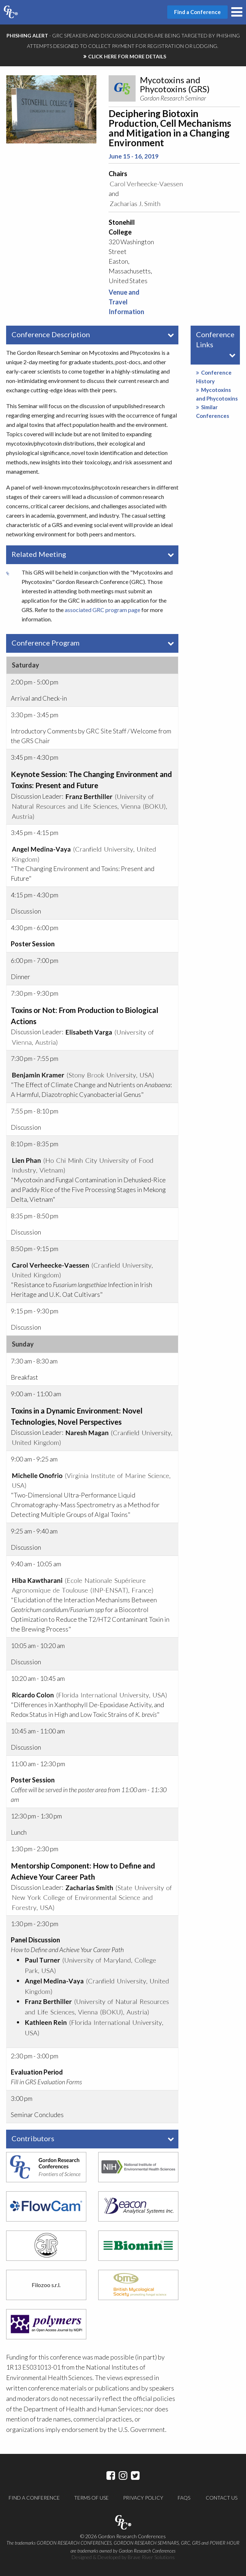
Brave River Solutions (151, 2557)
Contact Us (221, 2498)
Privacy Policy (143, 2498)
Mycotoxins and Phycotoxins (217, 394)
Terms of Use (91, 2498)
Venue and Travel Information (126, 302)
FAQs (184, 2498)
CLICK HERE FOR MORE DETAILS (127, 56)
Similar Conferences (212, 411)
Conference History (214, 376)
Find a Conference (34, 2498)
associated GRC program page (102, 609)
